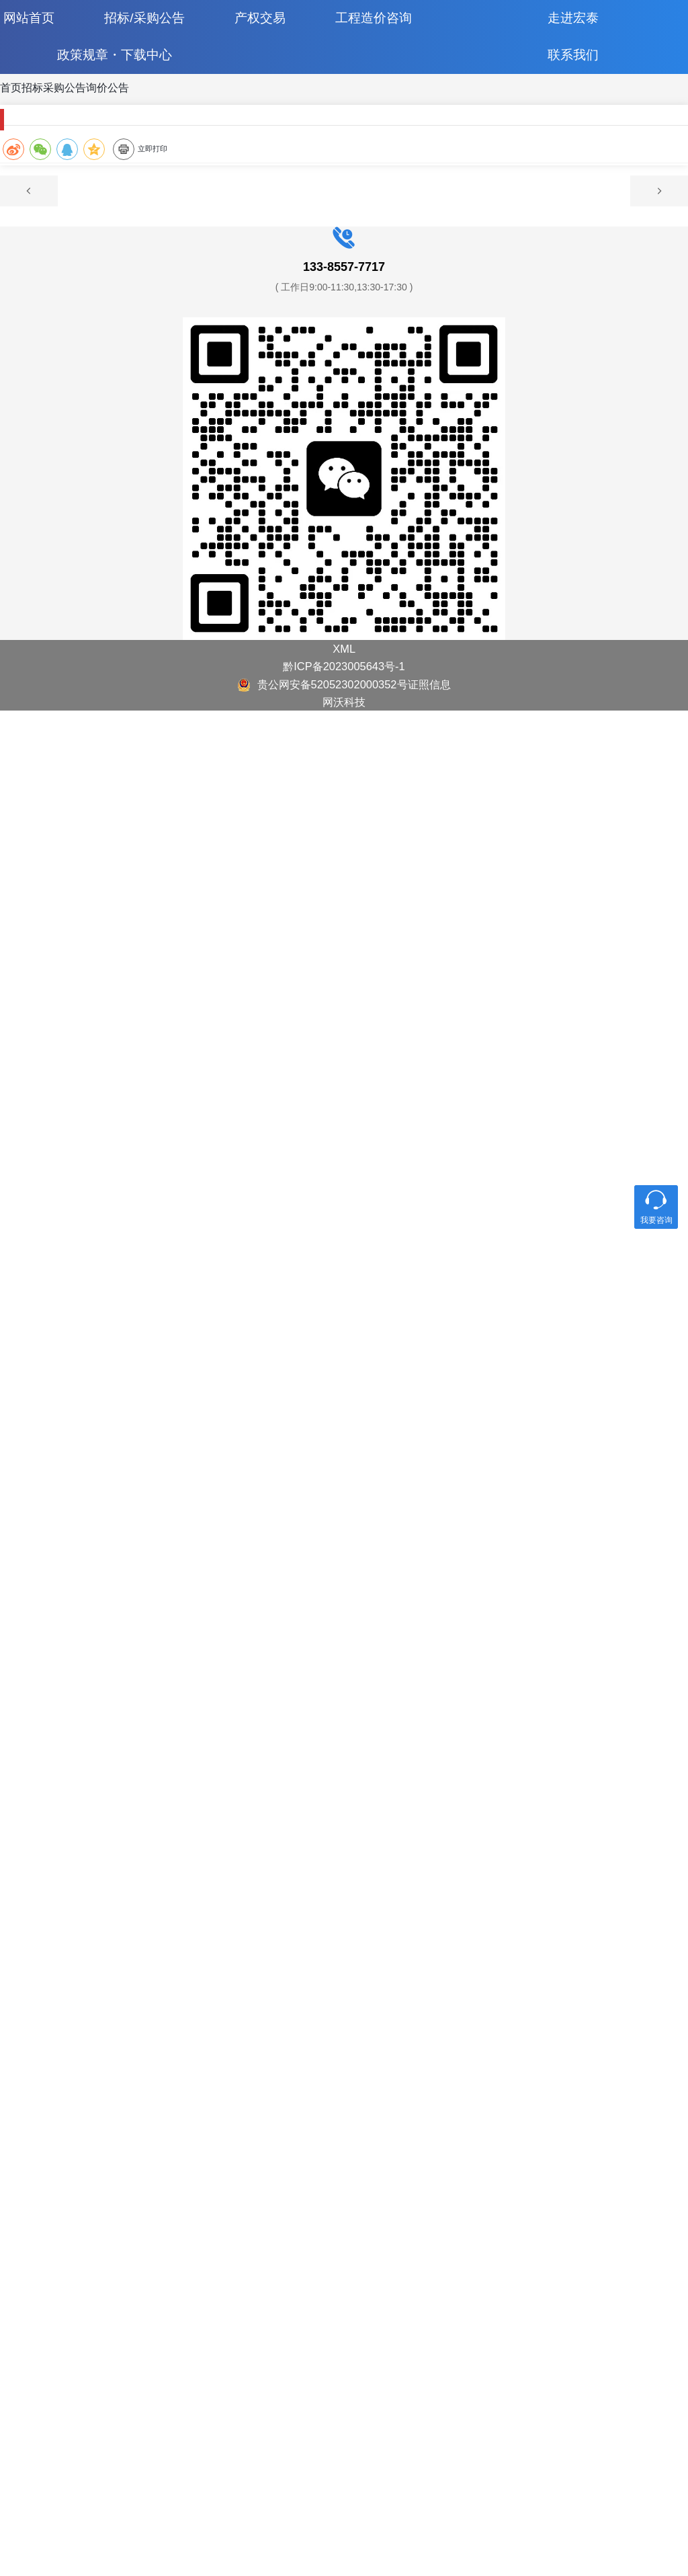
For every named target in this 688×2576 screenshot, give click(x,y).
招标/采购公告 (164, 26)
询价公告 (230, 121)
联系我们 (566, 80)
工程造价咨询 (386, 26)
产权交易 (276, 26)
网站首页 (51, 26)
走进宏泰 (566, 26)
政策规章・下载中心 (121, 80)
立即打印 (416, 293)
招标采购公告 (131, 121)
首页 (48, 121)
